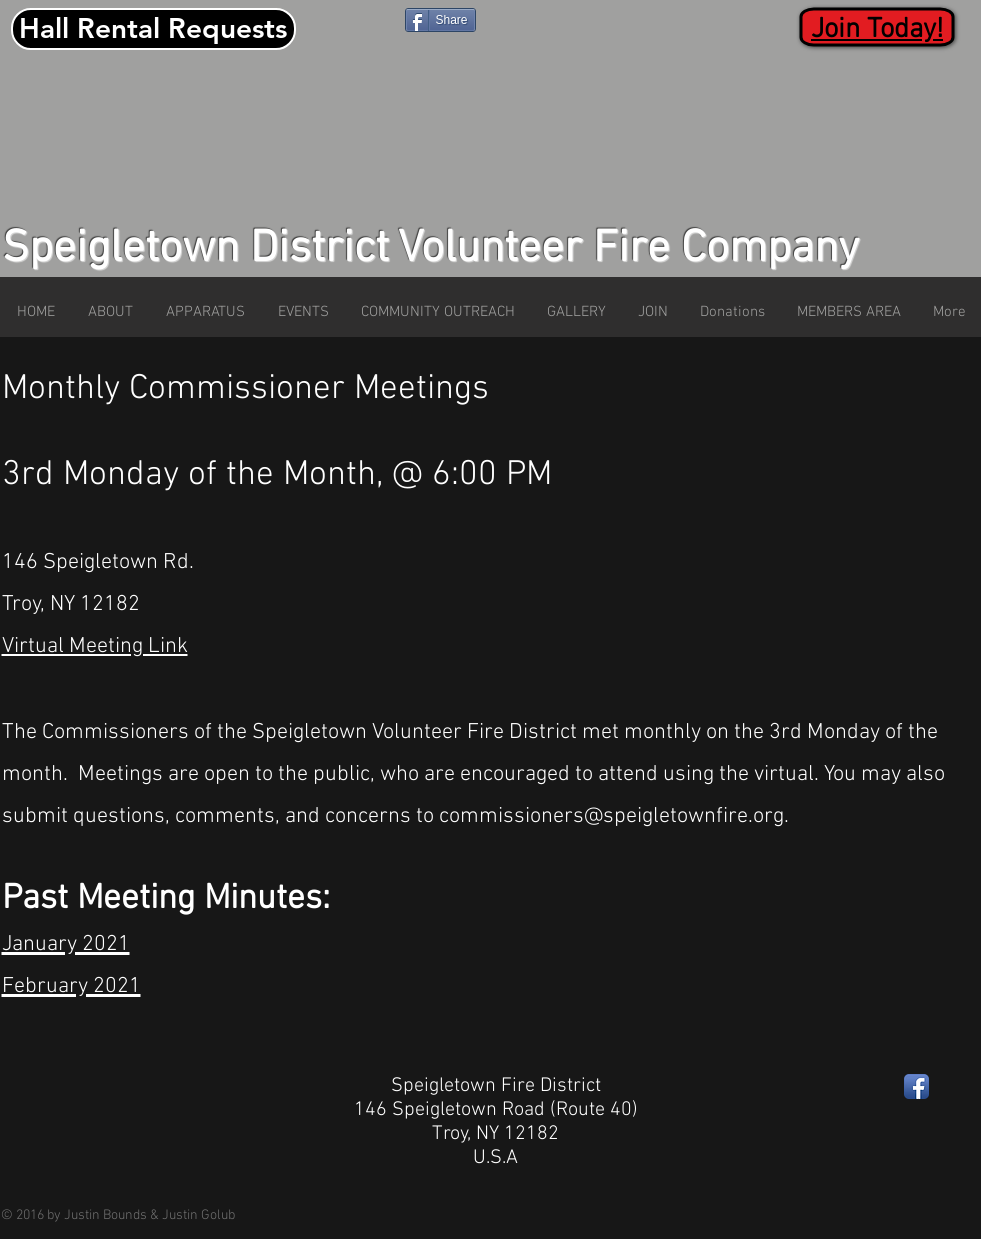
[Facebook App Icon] (916, 1086)
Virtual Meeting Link (95, 646)
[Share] (440, 20)
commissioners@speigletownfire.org (611, 816)
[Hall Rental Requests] (153, 29)
